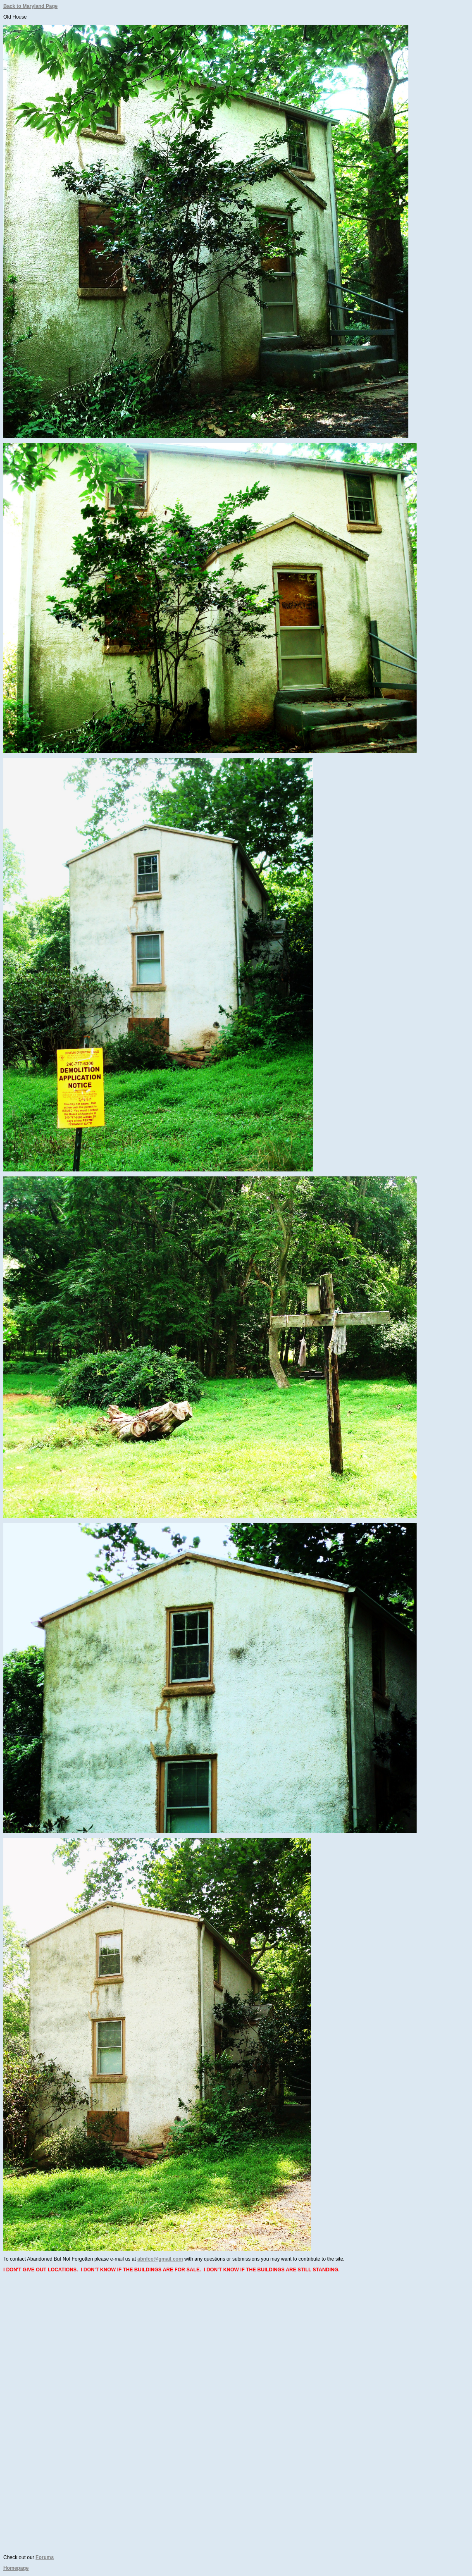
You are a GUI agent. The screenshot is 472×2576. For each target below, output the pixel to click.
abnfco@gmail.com (160, 2259)
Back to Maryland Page (30, 6)
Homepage (16, 2568)
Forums (45, 2557)
